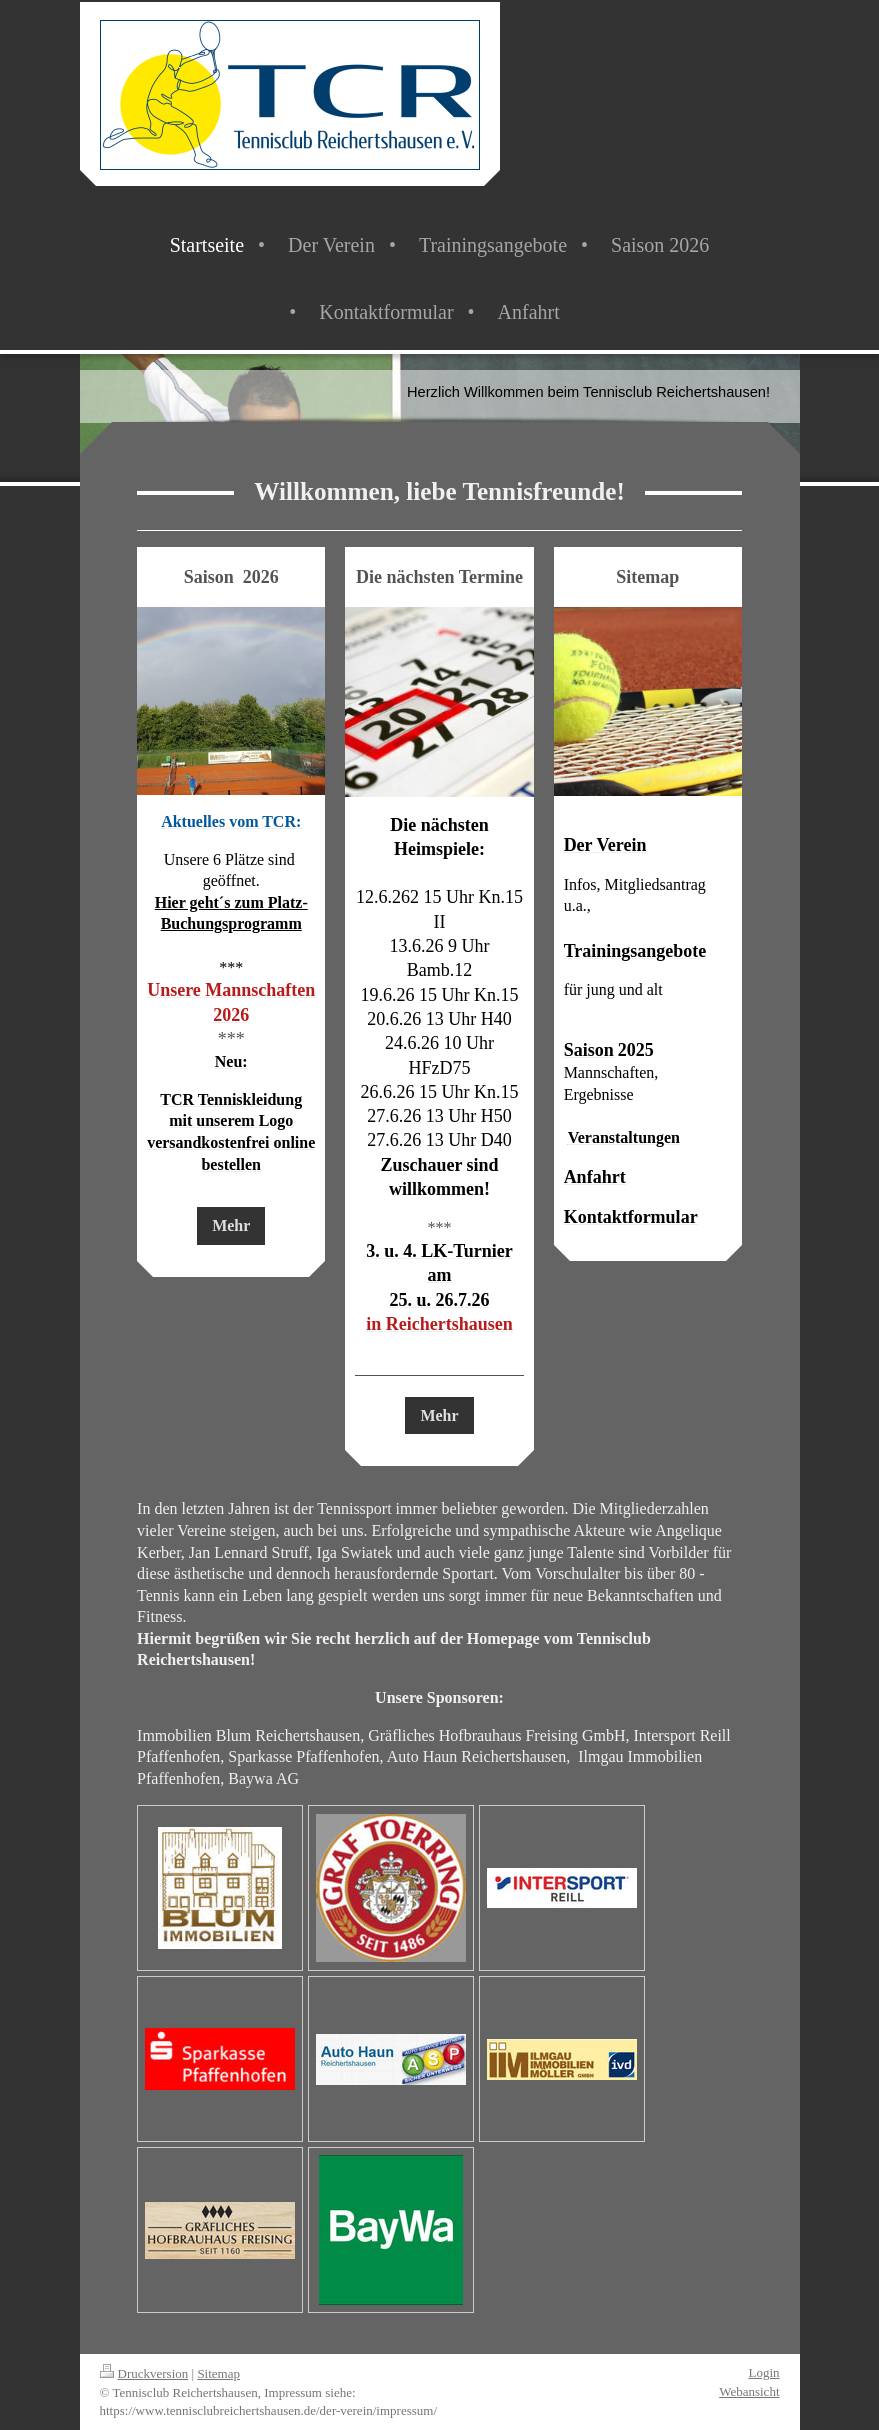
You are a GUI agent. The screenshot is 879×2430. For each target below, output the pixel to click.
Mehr (231, 1225)
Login (763, 2372)
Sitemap (218, 2373)
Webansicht (749, 2391)
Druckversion (144, 2373)
